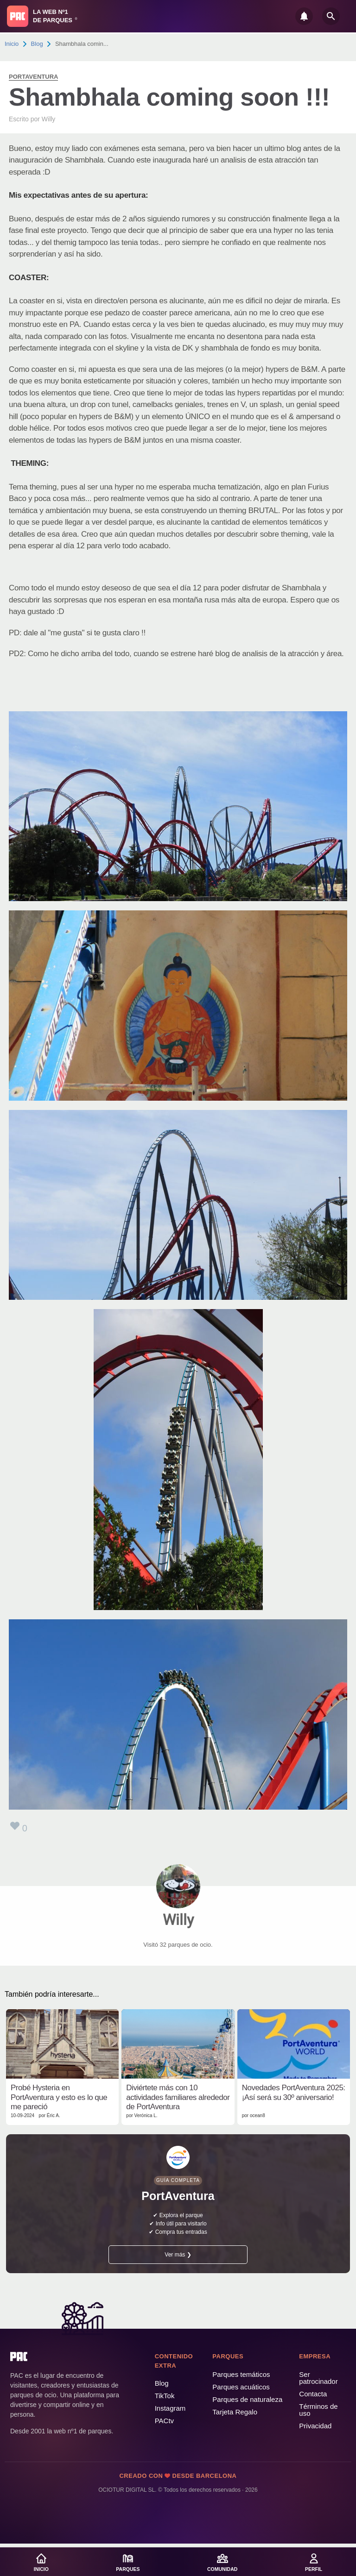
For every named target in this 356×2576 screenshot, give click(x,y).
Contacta (313, 2394)
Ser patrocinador (318, 2377)
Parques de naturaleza (247, 2399)
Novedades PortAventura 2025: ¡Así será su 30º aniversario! (293, 2092)
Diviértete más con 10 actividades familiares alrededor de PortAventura (177, 2097)
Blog (37, 43)
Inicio (12, 43)
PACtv (164, 2421)
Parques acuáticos (240, 2387)
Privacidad (315, 2426)
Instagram (170, 2408)
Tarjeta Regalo (234, 2412)
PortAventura (33, 76)
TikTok (165, 2396)
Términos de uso (318, 2409)
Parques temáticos (241, 2374)
